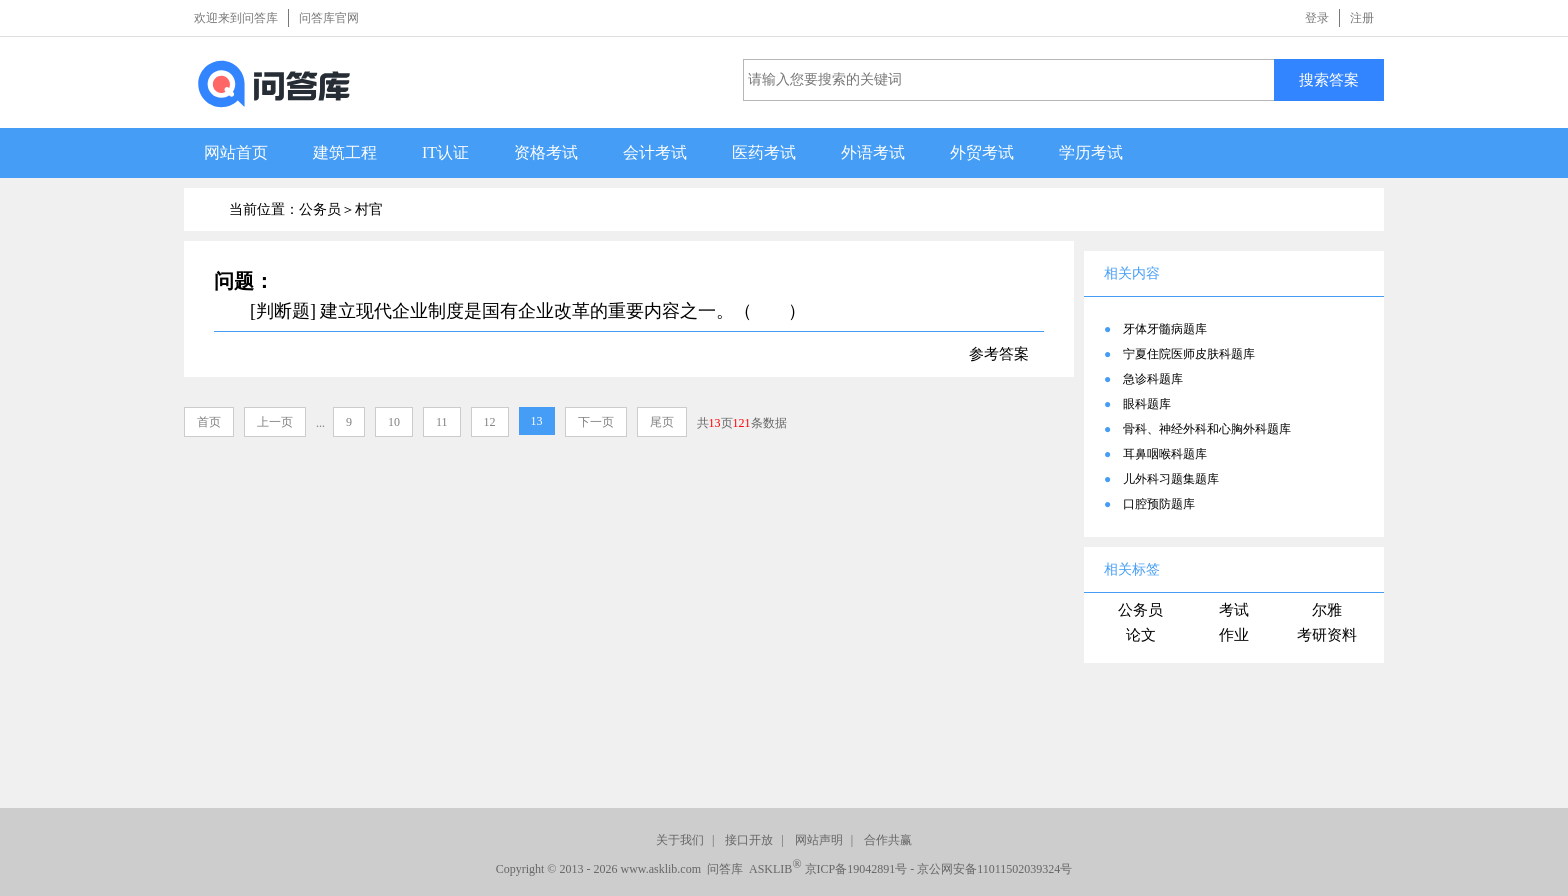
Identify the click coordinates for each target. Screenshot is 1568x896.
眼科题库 (1147, 404)
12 (490, 422)
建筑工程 (345, 152)
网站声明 (819, 840)
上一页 (275, 422)
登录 (1317, 18)
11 (442, 422)
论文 (1141, 635)
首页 (209, 422)
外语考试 (873, 152)
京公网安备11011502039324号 (994, 869)
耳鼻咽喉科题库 (1165, 454)
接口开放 (749, 840)
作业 (1234, 635)
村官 (369, 209)
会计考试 (655, 152)
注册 (1362, 18)
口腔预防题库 (1159, 504)
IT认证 (445, 152)
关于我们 (680, 840)
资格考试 (546, 152)
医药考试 (764, 152)
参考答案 (999, 354)
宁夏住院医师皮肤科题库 (1189, 354)
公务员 (1140, 610)
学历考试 (1091, 152)
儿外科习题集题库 (1171, 479)
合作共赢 (888, 840)
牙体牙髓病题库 (1165, 329)
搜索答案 (1329, 79)
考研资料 (1327, 635)
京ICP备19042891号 (856, 869)
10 (394, 422)
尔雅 (1327, 610)
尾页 (662, 422)
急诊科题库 (1153, 379)
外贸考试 (982, 152)
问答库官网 (329, 18)
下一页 (596, 422)
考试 (1234, 610)
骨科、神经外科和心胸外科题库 (1207, 429)
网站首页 (236, 152)
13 (537, 421)
